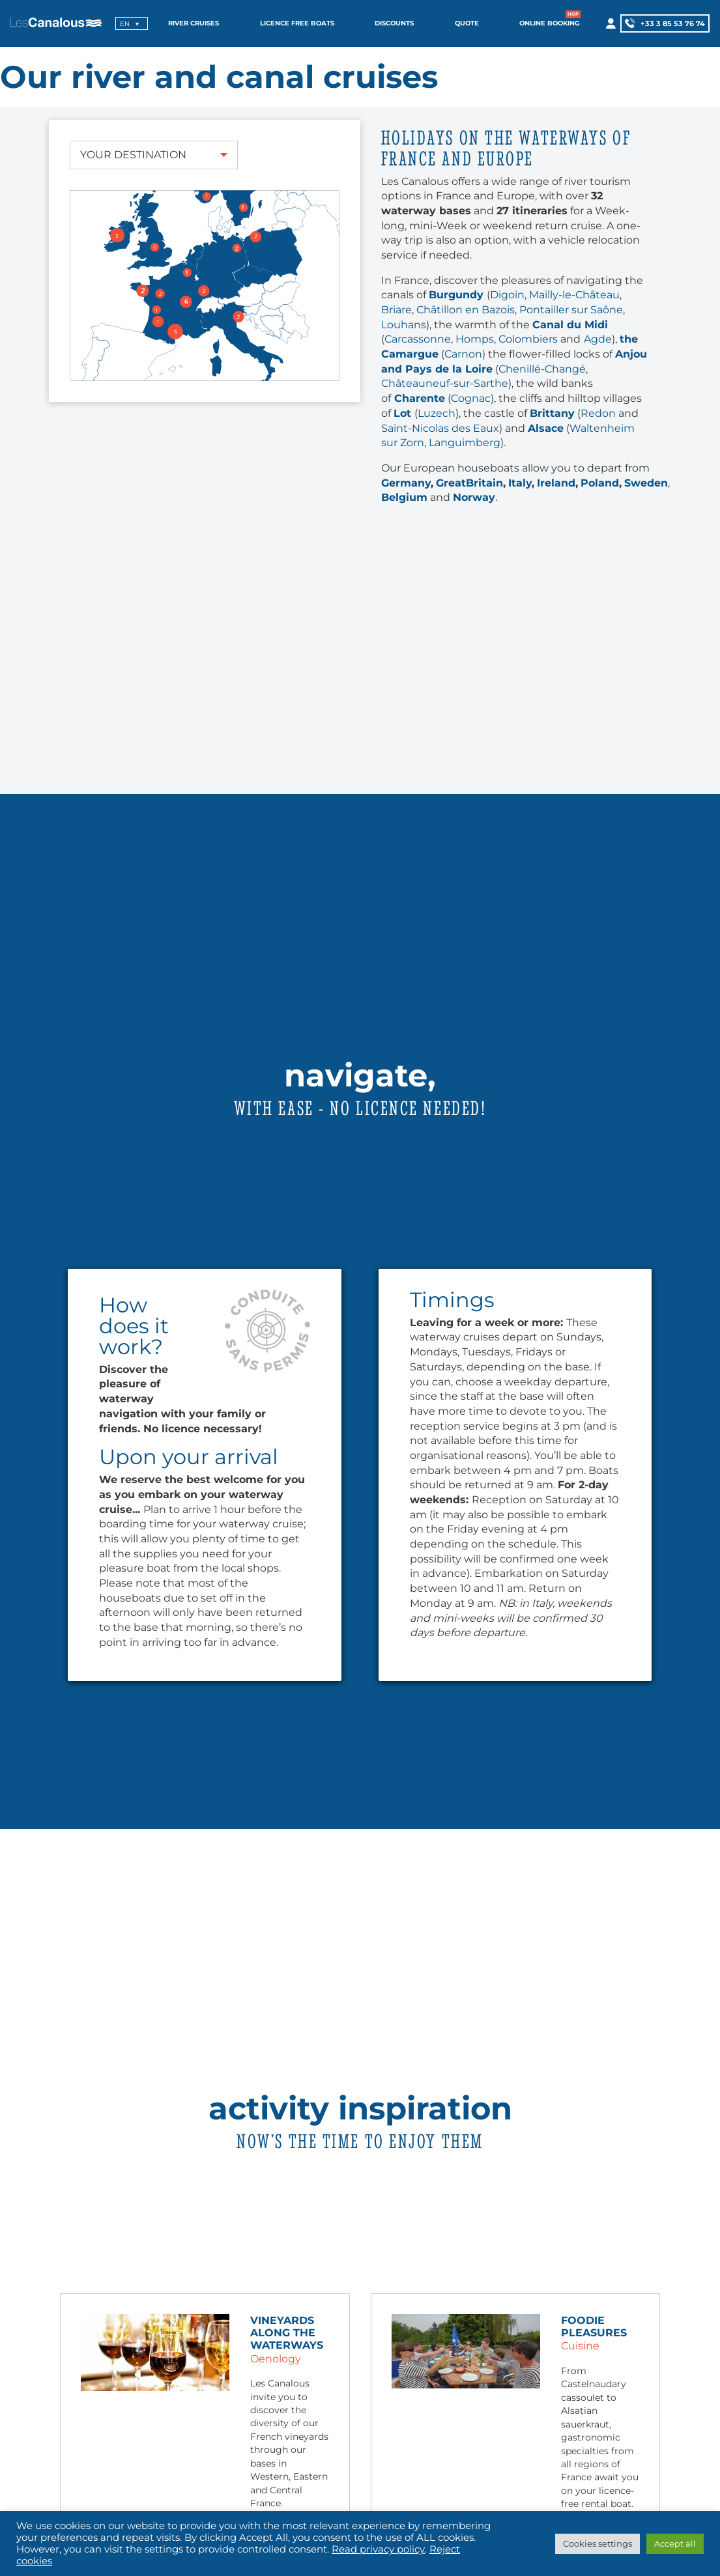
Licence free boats (297, 23)
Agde (598, 339)
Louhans (403, 324)
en (125, 23)
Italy (520, 483)
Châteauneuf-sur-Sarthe (444, 383)
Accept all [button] (675, 2543)
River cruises (193, 23)
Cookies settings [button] (597, 2543)
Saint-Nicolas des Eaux (440, 428)
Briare (396, 310)
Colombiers (528, 339)
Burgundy (458, 295)
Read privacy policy (378, 2549)
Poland (600, 483)
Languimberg (464, 442)
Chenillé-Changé (542, 369)
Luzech (436, 413)
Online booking (549, 23)
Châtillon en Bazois (465, 310)
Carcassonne (417, 339)
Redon (598, 413)
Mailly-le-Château (574, 295)
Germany (406, 483)
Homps (474, 339)
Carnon (463, 354)
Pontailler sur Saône (571, 310)
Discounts (394, 23)
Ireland (556, 483)
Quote (467, 23)
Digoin (507, 295)
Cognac (471, 398)
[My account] (610, 23)
